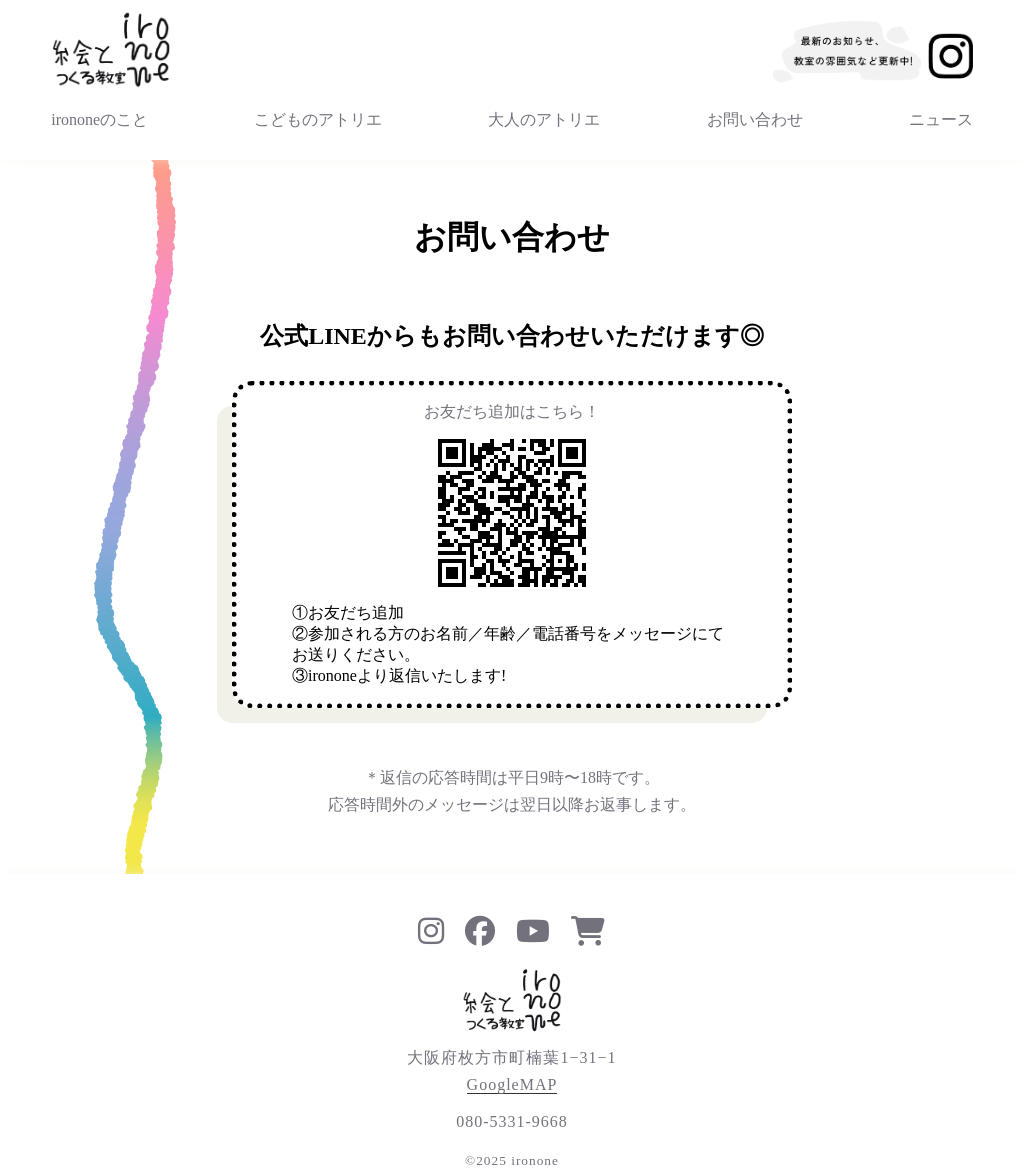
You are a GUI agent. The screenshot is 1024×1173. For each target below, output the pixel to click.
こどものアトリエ (318, 119)
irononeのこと (99, 119)
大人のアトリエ (544, 119)
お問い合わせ (755, 119)
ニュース (941, 119)
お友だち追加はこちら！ (512, 411)
